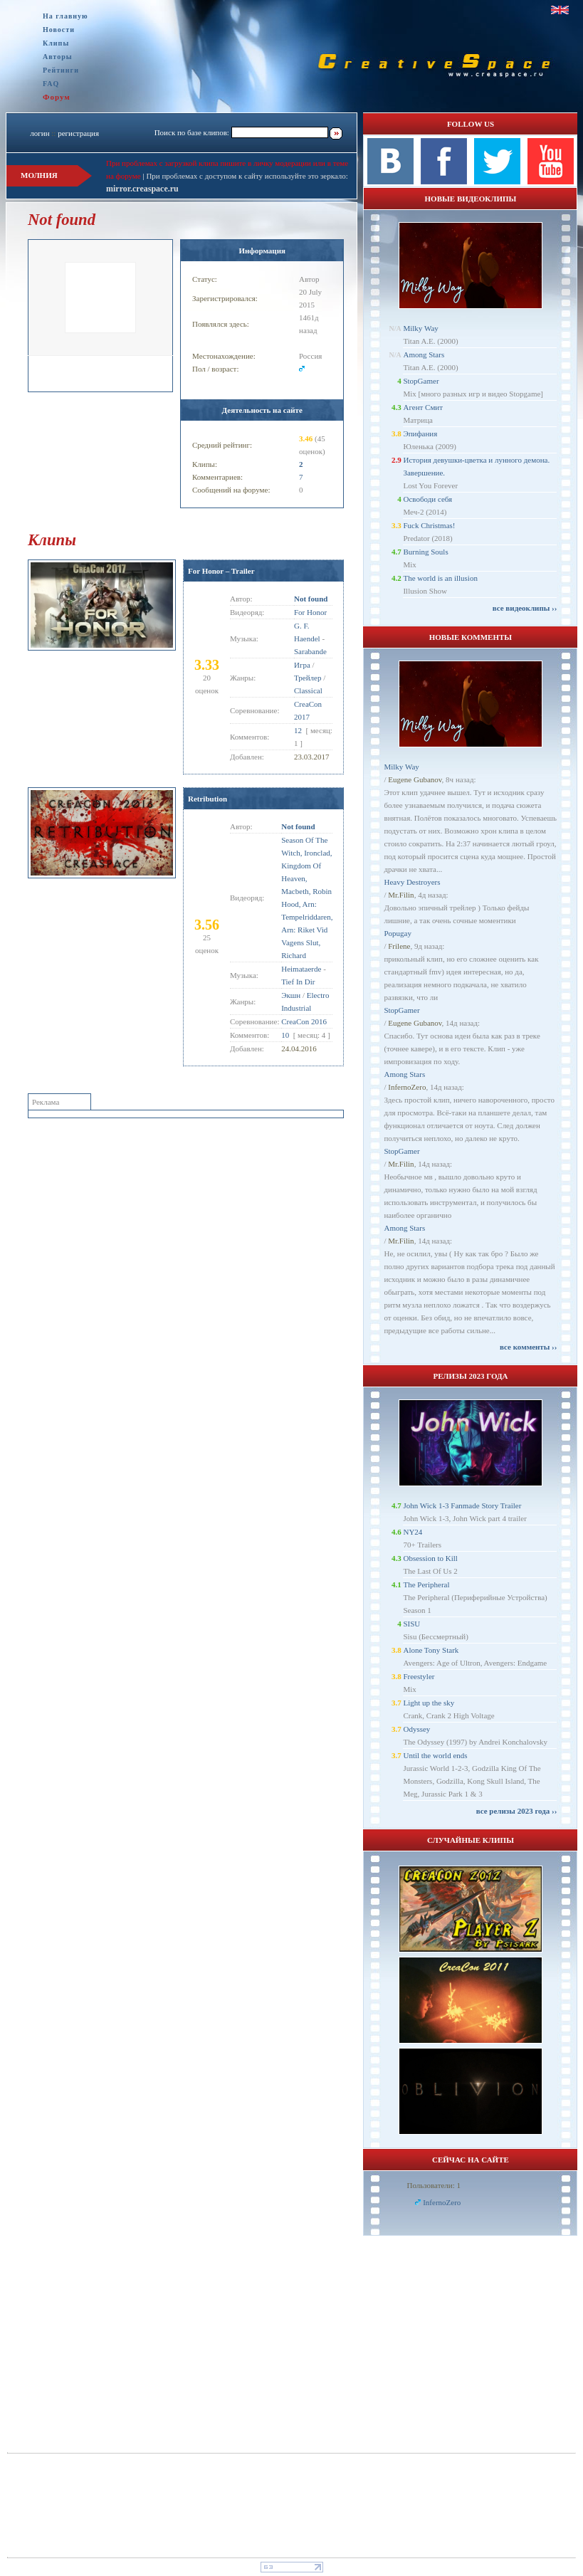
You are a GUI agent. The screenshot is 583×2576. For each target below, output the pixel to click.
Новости (59, 29)
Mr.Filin (401, 894)
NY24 (412, 1532)
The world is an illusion (440, 578)
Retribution (207, 798)
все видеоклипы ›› (525, 608)
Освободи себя (427, 499)
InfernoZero (407, 1087)
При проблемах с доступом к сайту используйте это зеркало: (246, 176)
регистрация (78, 133)
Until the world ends (435, 1755)
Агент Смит (423, 407)
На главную (65, 16)
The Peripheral (426, 1584)
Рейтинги (61, 70)
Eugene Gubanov (414, 779)
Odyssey (416, 1729)
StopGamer (420, 381)
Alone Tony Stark (430, 1650)
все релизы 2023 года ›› (516, 1811)
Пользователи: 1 (433, 2185)
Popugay (397, 933)
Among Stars (423, 354)
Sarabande (310, 651)
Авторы (58, 57)
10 (285, 1035)
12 (298, 730)
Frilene (399, 946)
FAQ (51, 84)
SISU (411, 1623)
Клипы (56, 43)
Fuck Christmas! (429, 525)
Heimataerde (301, 968)
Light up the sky (428, 1702)
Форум (56, 97)
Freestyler (418, 1676)
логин (39, 133)
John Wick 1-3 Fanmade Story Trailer (462, 1505)
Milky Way (420, 328)
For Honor (310, 612)
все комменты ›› (528, 1346)
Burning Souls (425, 551)
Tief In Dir (298, 981)
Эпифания (420, 433)
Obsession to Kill (430, 1558)
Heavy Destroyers (412, 882)
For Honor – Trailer (221, 571)
